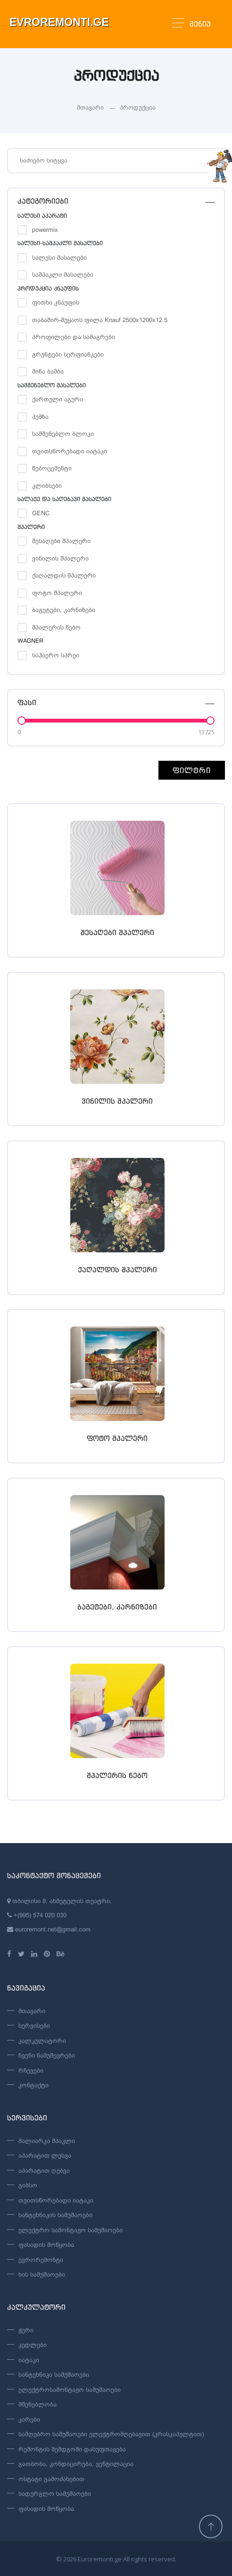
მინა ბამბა (48, 371)
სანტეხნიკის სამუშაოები (55, 2215)
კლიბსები (47, 485)
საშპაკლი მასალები (62, 274)
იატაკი (28, 2359)
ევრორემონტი (40, 2259)
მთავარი (90, 107)
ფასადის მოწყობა (46, 2244)
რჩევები (30, 2070)
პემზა (40, 416)
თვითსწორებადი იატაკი (69, 451)
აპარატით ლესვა (44, 2155)
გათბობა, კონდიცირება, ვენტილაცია (75, 2463)
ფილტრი (192, 770)
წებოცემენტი (52, 468)
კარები (29, 2419)
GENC (41, 513)
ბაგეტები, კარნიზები (63, 609)
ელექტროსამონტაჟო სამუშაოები (69, 2389)
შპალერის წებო (56, 627)
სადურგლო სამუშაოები (54, 2493)
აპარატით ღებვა (44, 2170)
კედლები (32, 2344)
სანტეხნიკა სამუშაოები (53, 2374)
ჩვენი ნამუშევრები (46, 2055)
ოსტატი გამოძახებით (51, 2478)
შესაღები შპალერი (61, 540)
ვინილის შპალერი (60, 558)
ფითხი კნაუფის (55, 302)
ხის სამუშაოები (41, 2274)
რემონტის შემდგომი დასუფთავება (72, 2449)
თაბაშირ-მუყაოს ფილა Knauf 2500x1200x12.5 (99, 319)
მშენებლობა (37, 2404)
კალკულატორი (42, 2040)
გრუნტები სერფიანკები (68, 354)
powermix (45, 229)
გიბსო (27, 2185)
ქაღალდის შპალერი (64, 575)
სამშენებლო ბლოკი (63, 433)
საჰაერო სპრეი (55, 655)
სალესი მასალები (59, 257)
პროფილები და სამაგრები (73, 336)
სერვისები (34, 2025)
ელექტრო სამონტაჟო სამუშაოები (70, 2230)
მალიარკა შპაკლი (46, 2140)
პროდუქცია (138, 107)
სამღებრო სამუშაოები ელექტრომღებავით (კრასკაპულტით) (111, 2434)
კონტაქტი (33, 2085)
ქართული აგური (57, 399)
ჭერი (25, 2330)
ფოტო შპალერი (57, 592)
